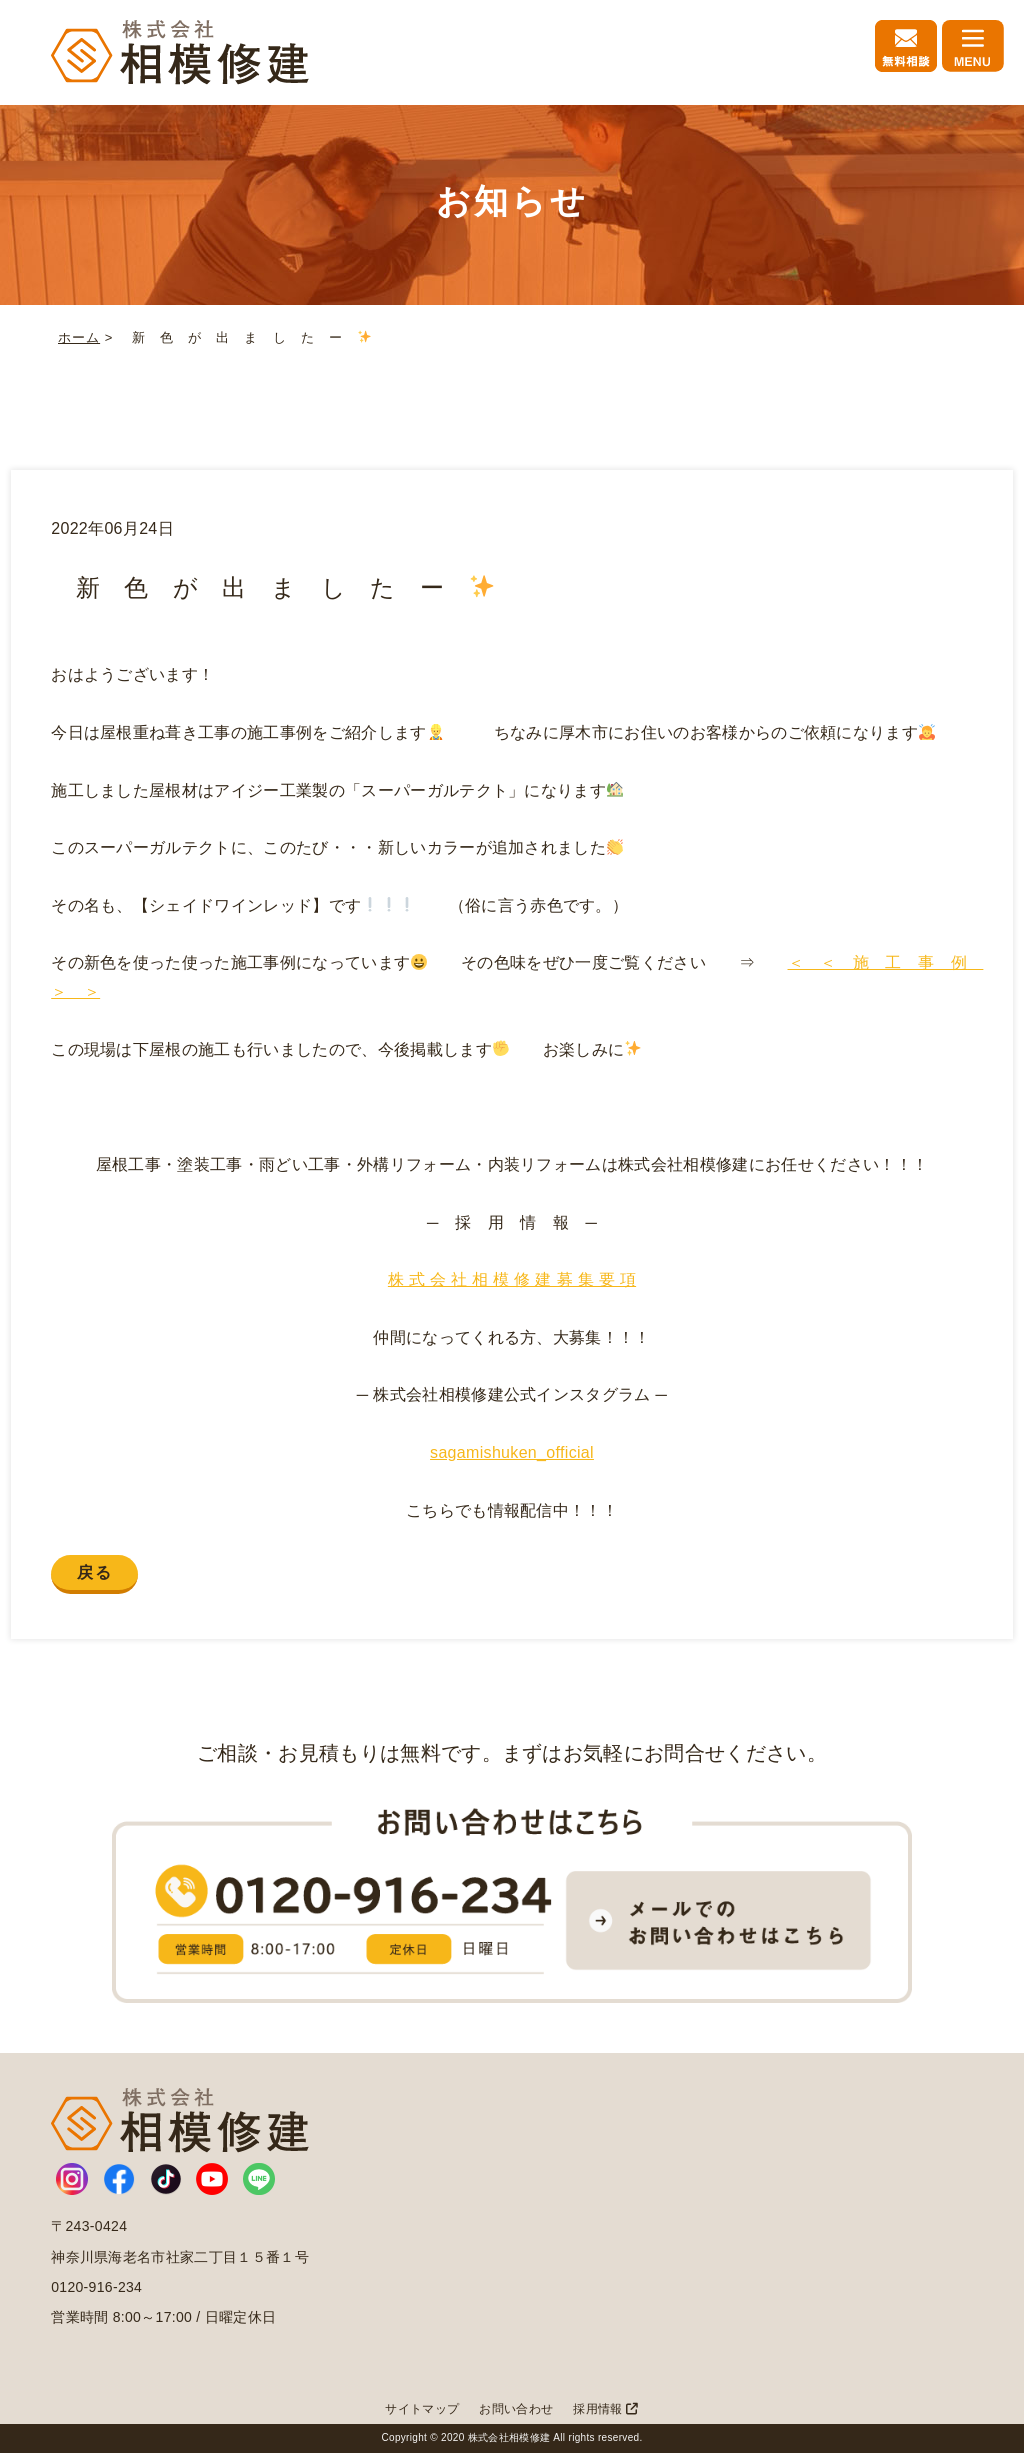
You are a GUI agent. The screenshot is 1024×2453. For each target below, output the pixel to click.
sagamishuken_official (512, 1452)
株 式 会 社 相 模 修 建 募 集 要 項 (512, 1279)
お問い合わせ (516, 2409)
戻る (94, 1572)
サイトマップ (422, 2409)
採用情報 (605, 2409)
